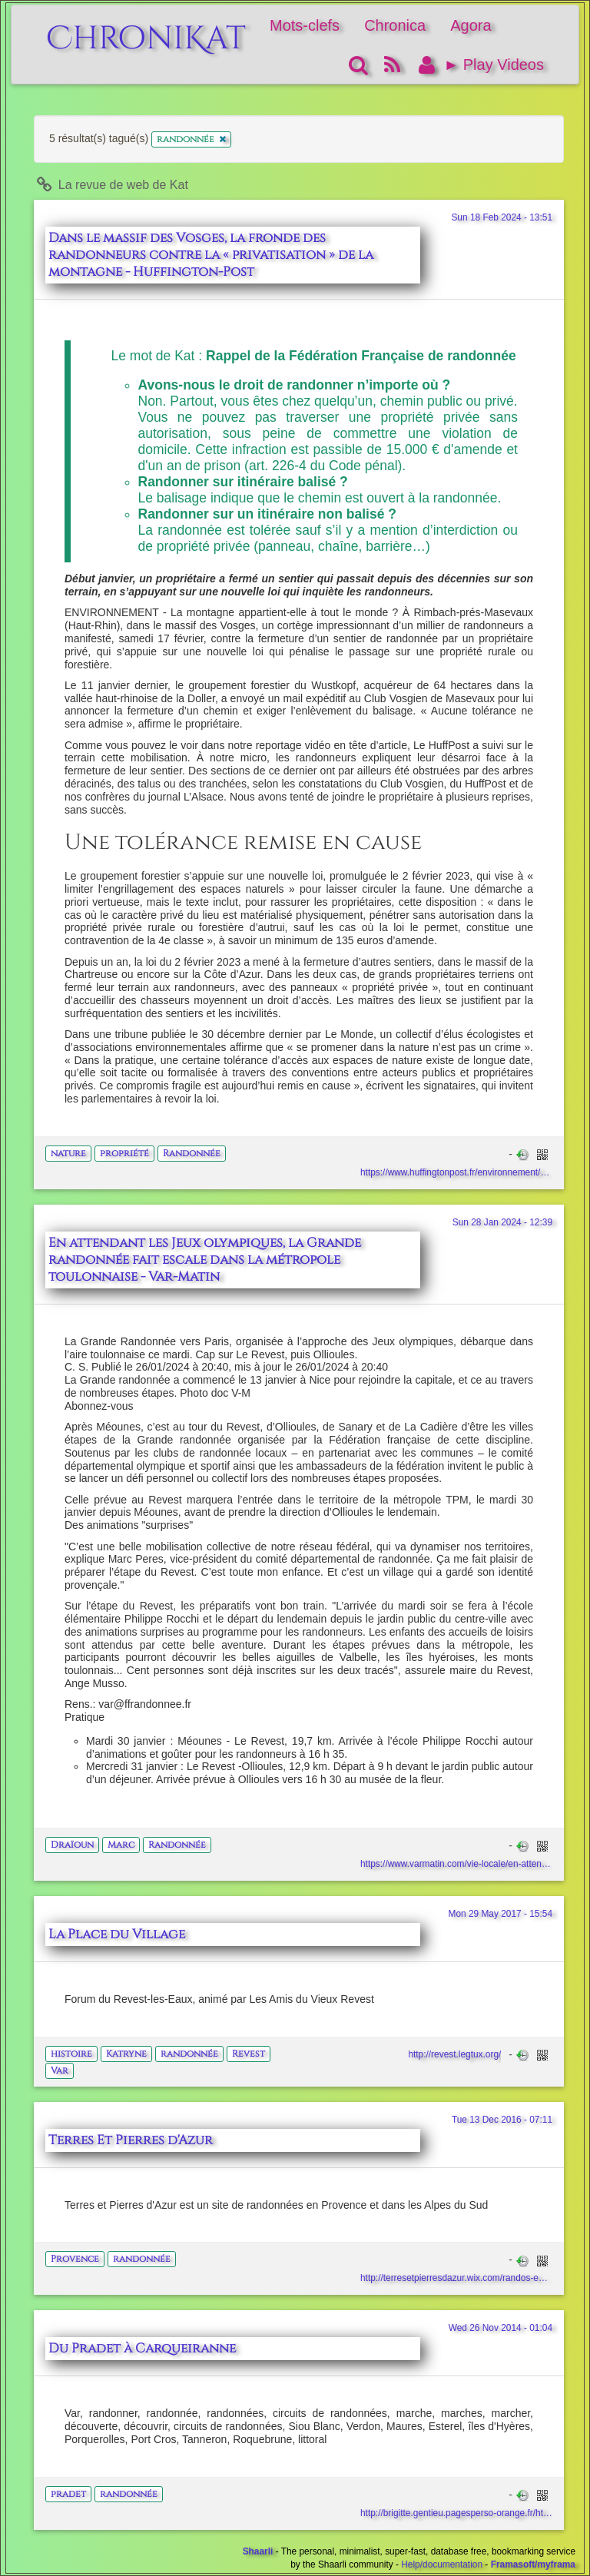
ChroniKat (146, 30)
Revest (248, 2053)
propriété (124, 1153)
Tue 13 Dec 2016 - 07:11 (502, 2119)
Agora (470, 25)
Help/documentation (441, 2564)
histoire (71, 2053)
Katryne (126, 2053)
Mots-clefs (305, 25)
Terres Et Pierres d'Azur (130, 2140)
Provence (75, 2259)
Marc (121, 1844)
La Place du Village (116, 1934)
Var (59, 2070)
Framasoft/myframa (533, 2564)
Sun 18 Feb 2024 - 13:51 (501, 217)
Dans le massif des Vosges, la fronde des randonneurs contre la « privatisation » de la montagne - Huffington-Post (210, 255)
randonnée (189, 2053)
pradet (68, 2494)
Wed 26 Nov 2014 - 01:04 (500, 2327)
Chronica (395, 25)
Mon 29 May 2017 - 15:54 (500, 1913)
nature (68, 1153)
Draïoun (72, 1844)
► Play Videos (493, 64)
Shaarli (258, 2551)
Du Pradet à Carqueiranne (142, 2348)
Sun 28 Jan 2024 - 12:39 (502, 1222)
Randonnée (191, 1153)
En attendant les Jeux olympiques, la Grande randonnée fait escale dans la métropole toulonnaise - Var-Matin (204, 1260)
